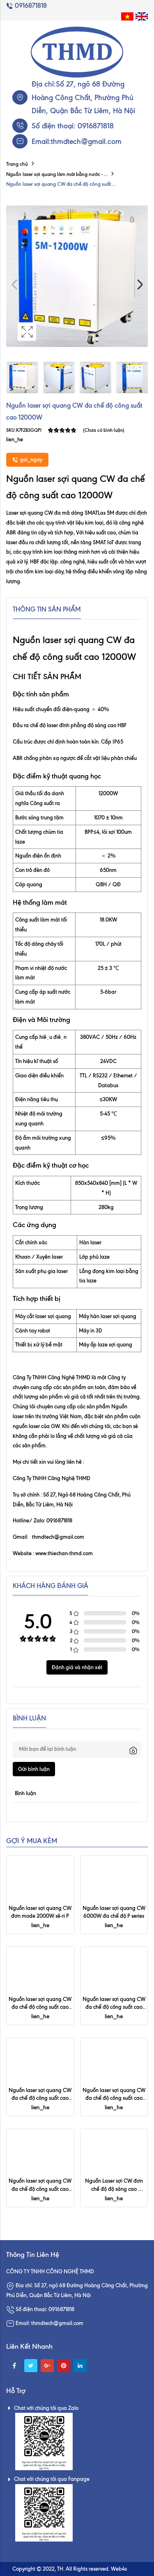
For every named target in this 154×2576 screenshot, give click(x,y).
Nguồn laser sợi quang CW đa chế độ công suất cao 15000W (115, 2098)
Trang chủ (17, 164)
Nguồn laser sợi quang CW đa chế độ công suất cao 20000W (41, 2098)
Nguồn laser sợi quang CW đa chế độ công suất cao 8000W (41, 2188)
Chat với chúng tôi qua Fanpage (48, 2479)
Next (139, 284)
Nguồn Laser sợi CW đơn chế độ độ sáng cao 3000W (114, 2188)
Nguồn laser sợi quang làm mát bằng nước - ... (57, 174)
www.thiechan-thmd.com (64, 1553)
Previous (14, 284)
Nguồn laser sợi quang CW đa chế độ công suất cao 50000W (41, 2007)
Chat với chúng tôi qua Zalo (42, 2408)
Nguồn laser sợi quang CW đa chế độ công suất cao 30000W (115, 2007)
